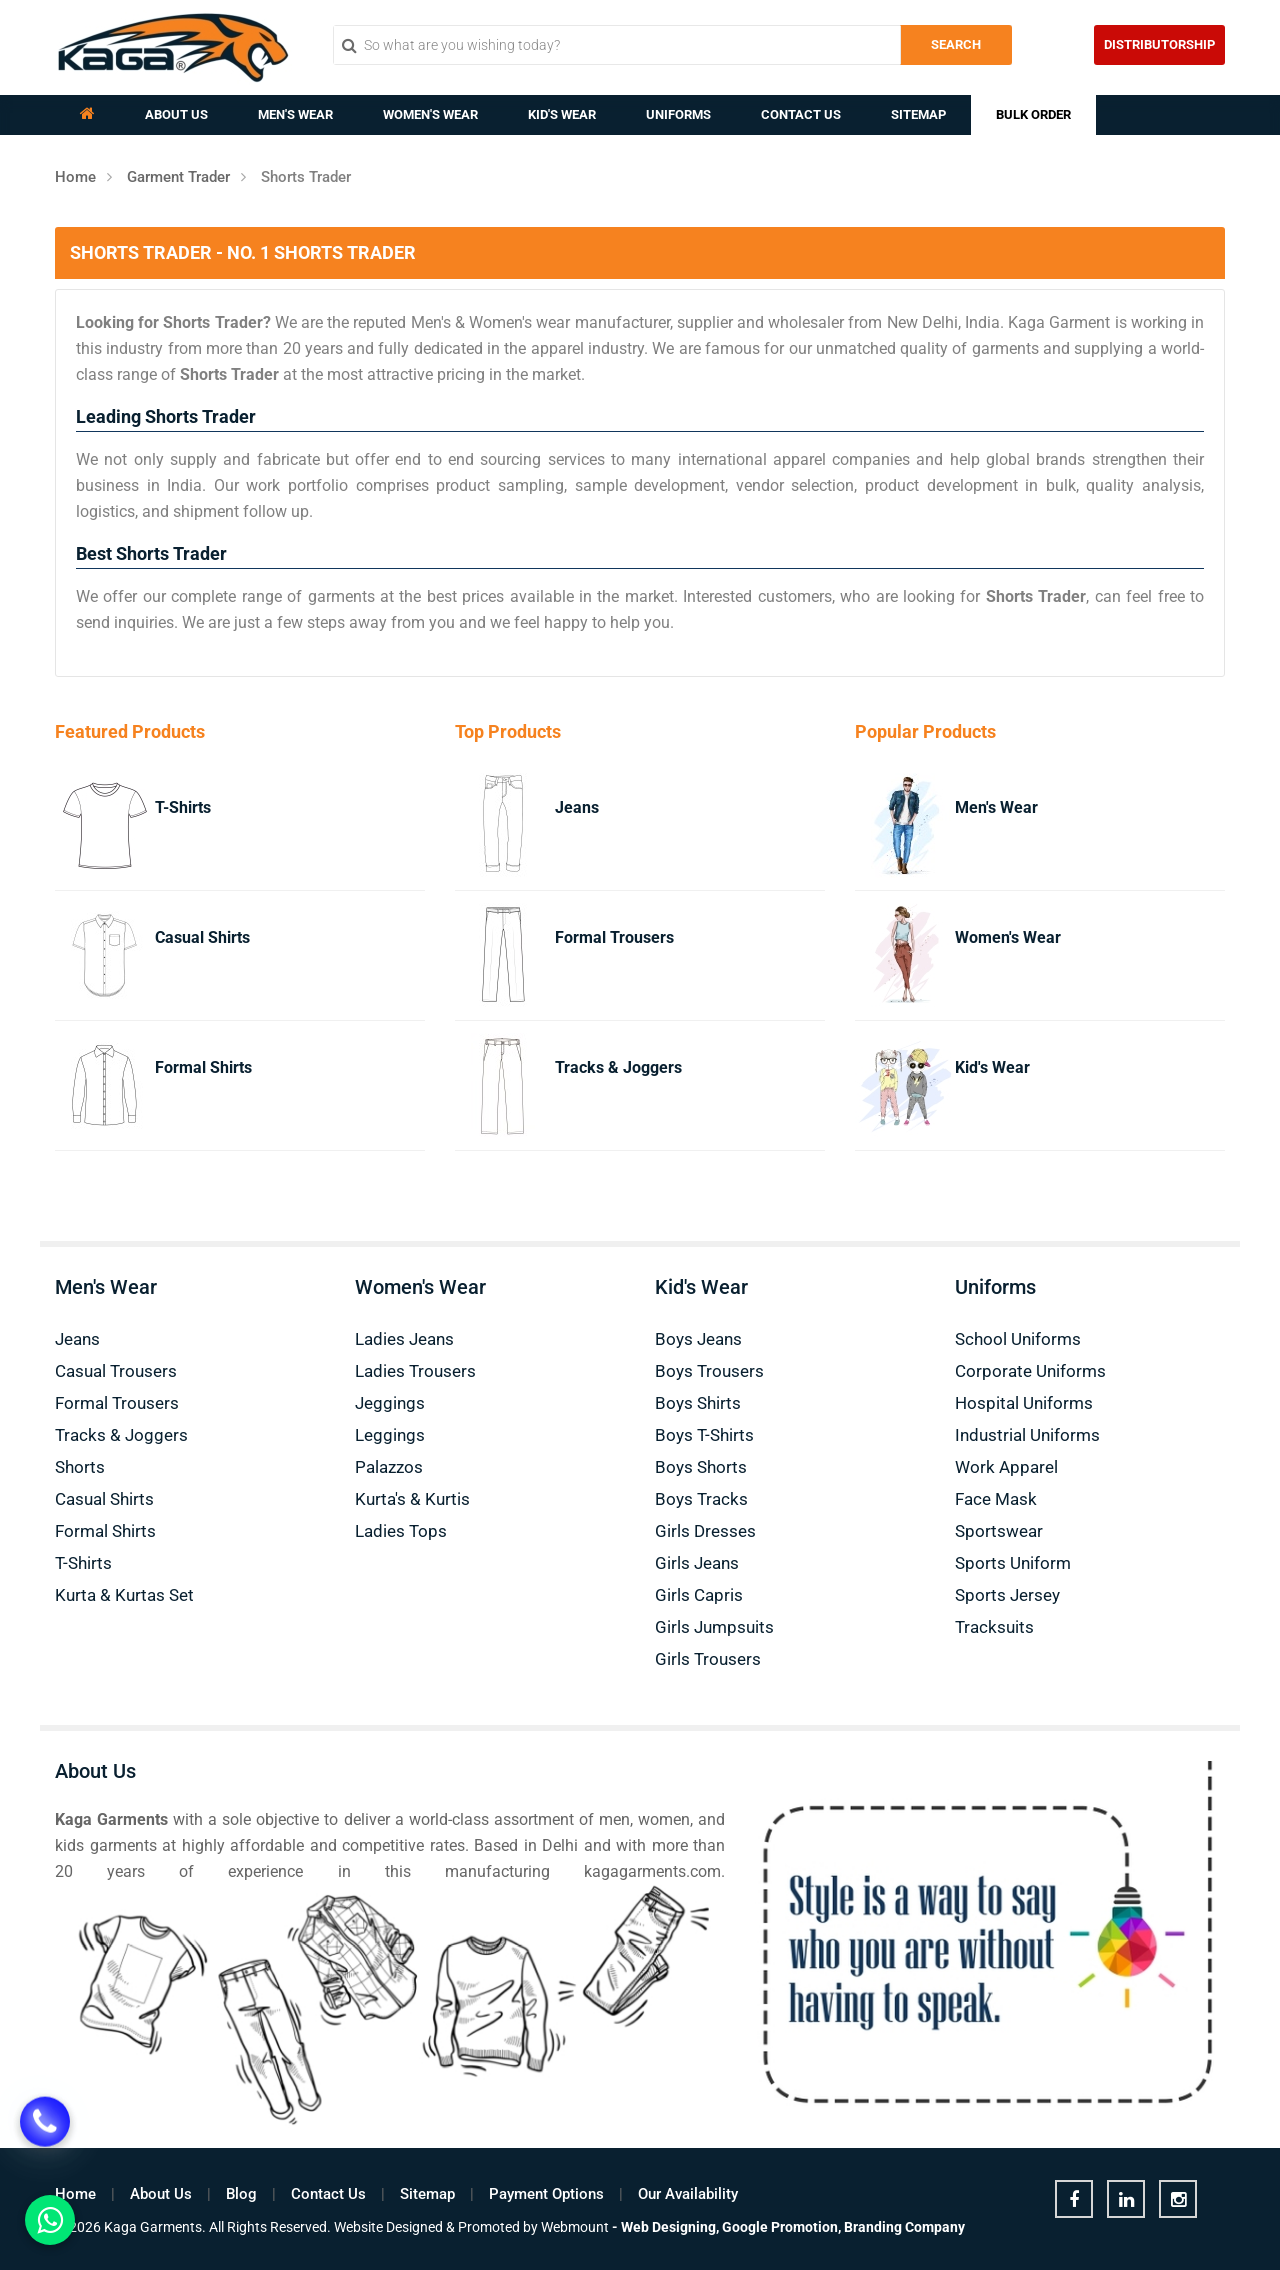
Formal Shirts (203, 1067)
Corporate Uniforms (1030, 1371)
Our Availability (688, 2194)
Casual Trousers (116, 1371)
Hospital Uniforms (1024, 1403)
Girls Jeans (697, 1563)
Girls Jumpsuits (714, 1627)
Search (956, 44)
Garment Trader (178, 177)
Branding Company (904, 2227)
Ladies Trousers (415, 1371)
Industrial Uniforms (1027, 1435)
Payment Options (546, 2194)
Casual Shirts (202, 937)
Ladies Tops (401, 1531)
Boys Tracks (701, 1499)
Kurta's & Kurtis (412, 1499)
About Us (176, 114)
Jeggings (390, 1403)
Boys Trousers (709, 1371)
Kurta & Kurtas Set (124, 1595)
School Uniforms (1018, 1339)
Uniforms (678, 114)
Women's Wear (430, 114)
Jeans (577, 807)
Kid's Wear (562, 114)
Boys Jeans (698, 1339)
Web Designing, (670, 2227)
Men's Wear (295, 114)
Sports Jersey (1007, 1595)
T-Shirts (183, 807)
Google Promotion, (781, 2227)
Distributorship (1159, 44)
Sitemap (918, 114)
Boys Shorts (701, 1467)
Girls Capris (699, 1595)
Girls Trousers (708, 1659)
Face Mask (996, 1499)
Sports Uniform (1013, 1563)
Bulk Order (1033, 114)
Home (75, 177)
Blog (241, 2194)
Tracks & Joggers (618, 1067)
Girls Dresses (705, 1531)
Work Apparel (1006, 1467)
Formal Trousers (614, 937)
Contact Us (801, 114)
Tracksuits (994, 1627)
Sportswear (999, 1531)
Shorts (80, 1467)
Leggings (390, 1435)
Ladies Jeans (404, 1339)
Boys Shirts (698, 1403)
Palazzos (389, 1467)
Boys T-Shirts (704, 1435)
